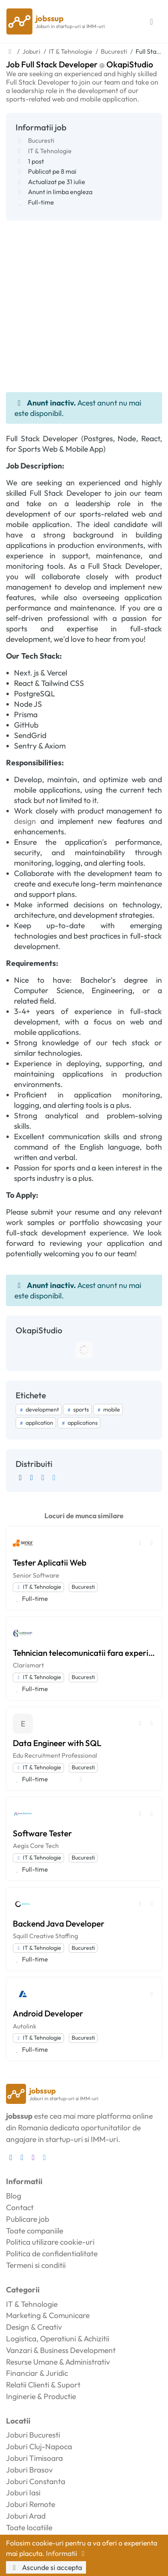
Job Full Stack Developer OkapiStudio (79, 64)
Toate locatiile (29, 2527)
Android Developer (48, 2013)
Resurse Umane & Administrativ (58, 2362)
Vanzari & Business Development (61, 2350)
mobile (108, 1409)
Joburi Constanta (35, 2481)
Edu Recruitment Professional (55, 1755)
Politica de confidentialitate (52, 2253)
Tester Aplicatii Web (49, 1562)
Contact (20, 2207)
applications (79, 1422)
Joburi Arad (26, 2516)
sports (77, 1409)
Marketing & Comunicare (48, 2315)
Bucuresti (41, 140)
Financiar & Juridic (37, 2373)
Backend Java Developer (58, 1923)
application (35, 1422)
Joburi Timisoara (34, 2458)
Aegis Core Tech (36, 1846)
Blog (13, 2196)
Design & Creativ (34, 2327)
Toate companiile (34, 2230)
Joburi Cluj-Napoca (39, 2446)
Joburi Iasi (23, 2492)
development (38, 1409)
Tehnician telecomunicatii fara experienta (84, 1652)
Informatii (67, 2553)
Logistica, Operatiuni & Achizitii (57, 2338)
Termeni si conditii (36, 2265)
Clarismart (28, 1665)
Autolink (24, 2026)
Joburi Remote (30, 2504)
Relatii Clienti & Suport (43, 2384)
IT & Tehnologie (50, 151)
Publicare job (27, 2219)
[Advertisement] (84, 304)
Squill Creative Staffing (45, 1936)
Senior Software (36, 1575)
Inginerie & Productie (41, 2396)
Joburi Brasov (29, 2470)
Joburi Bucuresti (33, 2435)
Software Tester (42, 1833)
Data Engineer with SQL (57, 1743)
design (25, 821)
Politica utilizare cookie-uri (50, 2242)
